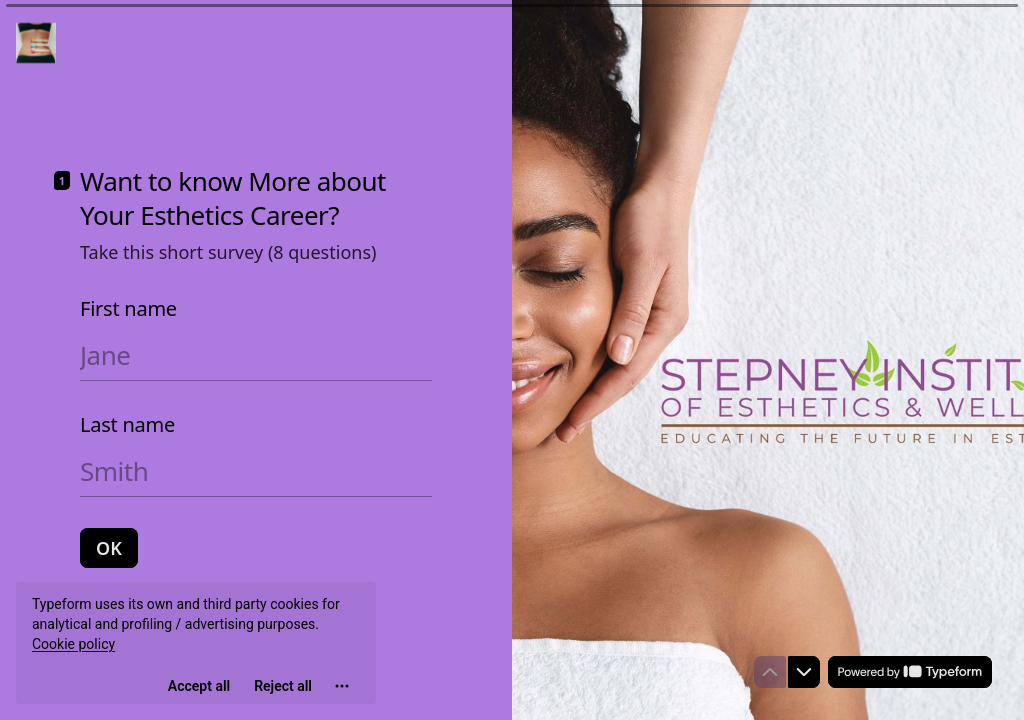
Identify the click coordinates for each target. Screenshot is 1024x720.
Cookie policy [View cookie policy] (73, 644)
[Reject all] (283, 686)
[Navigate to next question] (804, 672)
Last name (127, 425)
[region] (196, 643)
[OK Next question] (109, 548)
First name (128, 309)
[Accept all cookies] (199, 686)
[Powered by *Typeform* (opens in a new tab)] (910, 672)
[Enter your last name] (256, 471)
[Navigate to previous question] (770, 672)
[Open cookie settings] (342, 686)
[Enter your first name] (256, 355)
